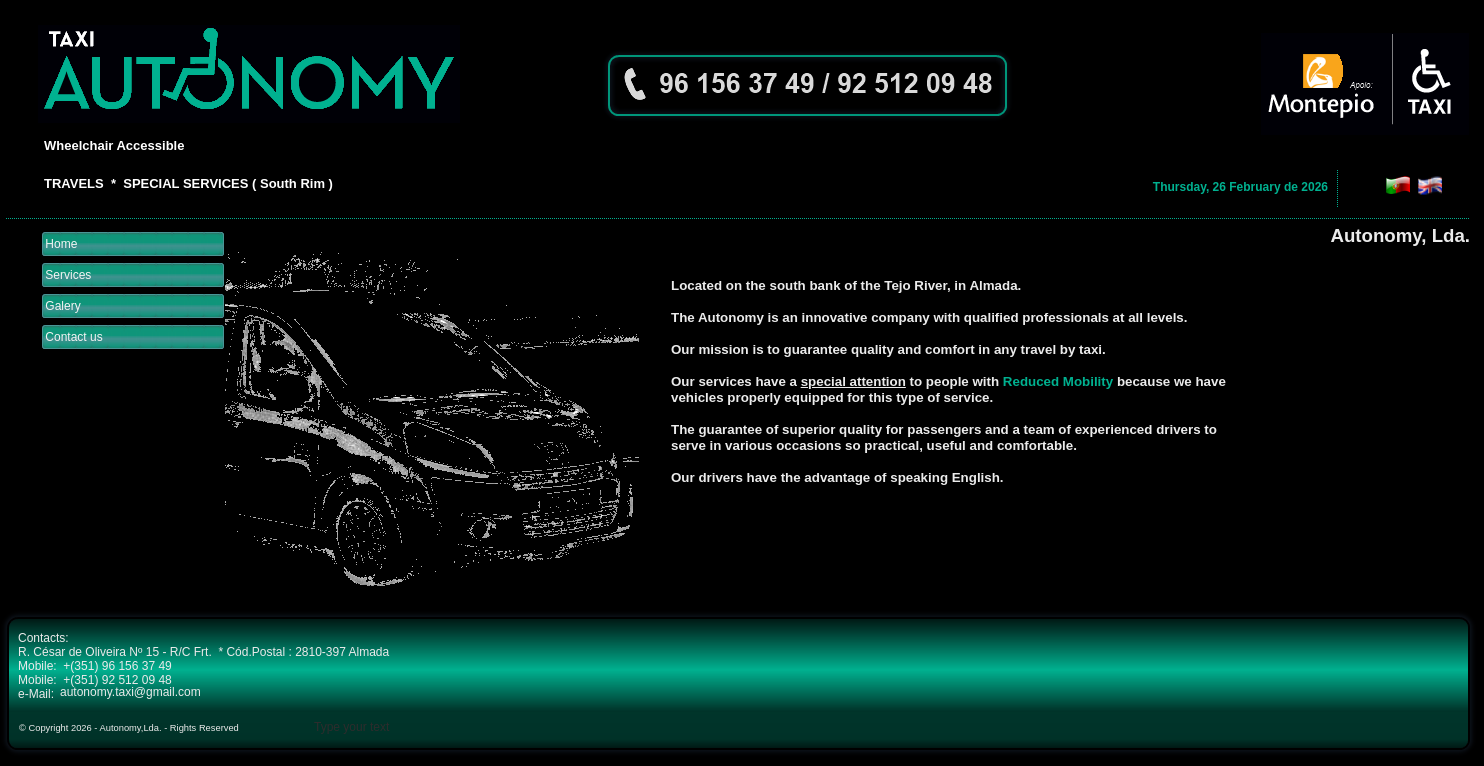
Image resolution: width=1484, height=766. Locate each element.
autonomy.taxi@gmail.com (130, 692)
